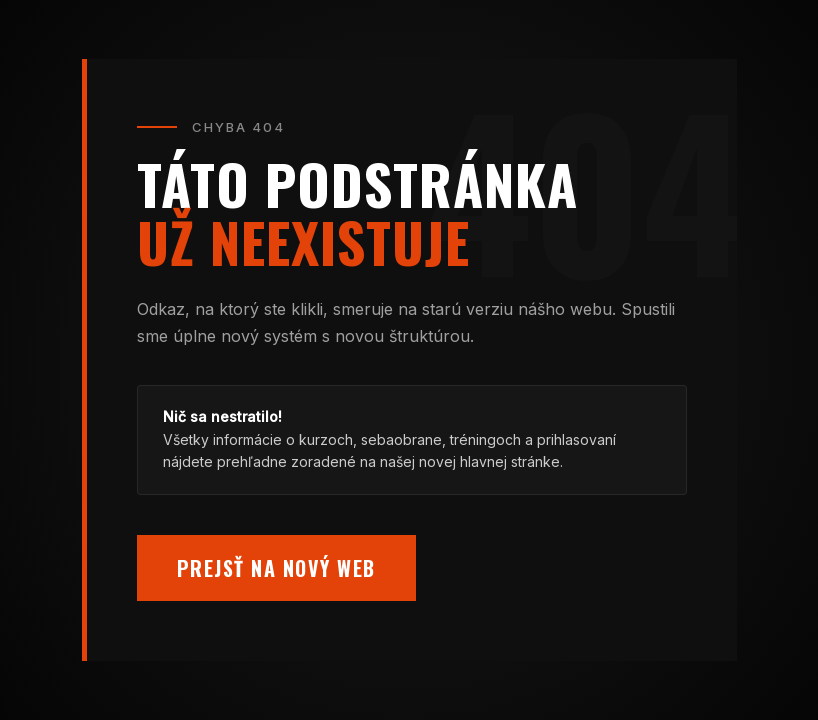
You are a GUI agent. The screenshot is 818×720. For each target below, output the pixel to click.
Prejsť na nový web (276, 568)
